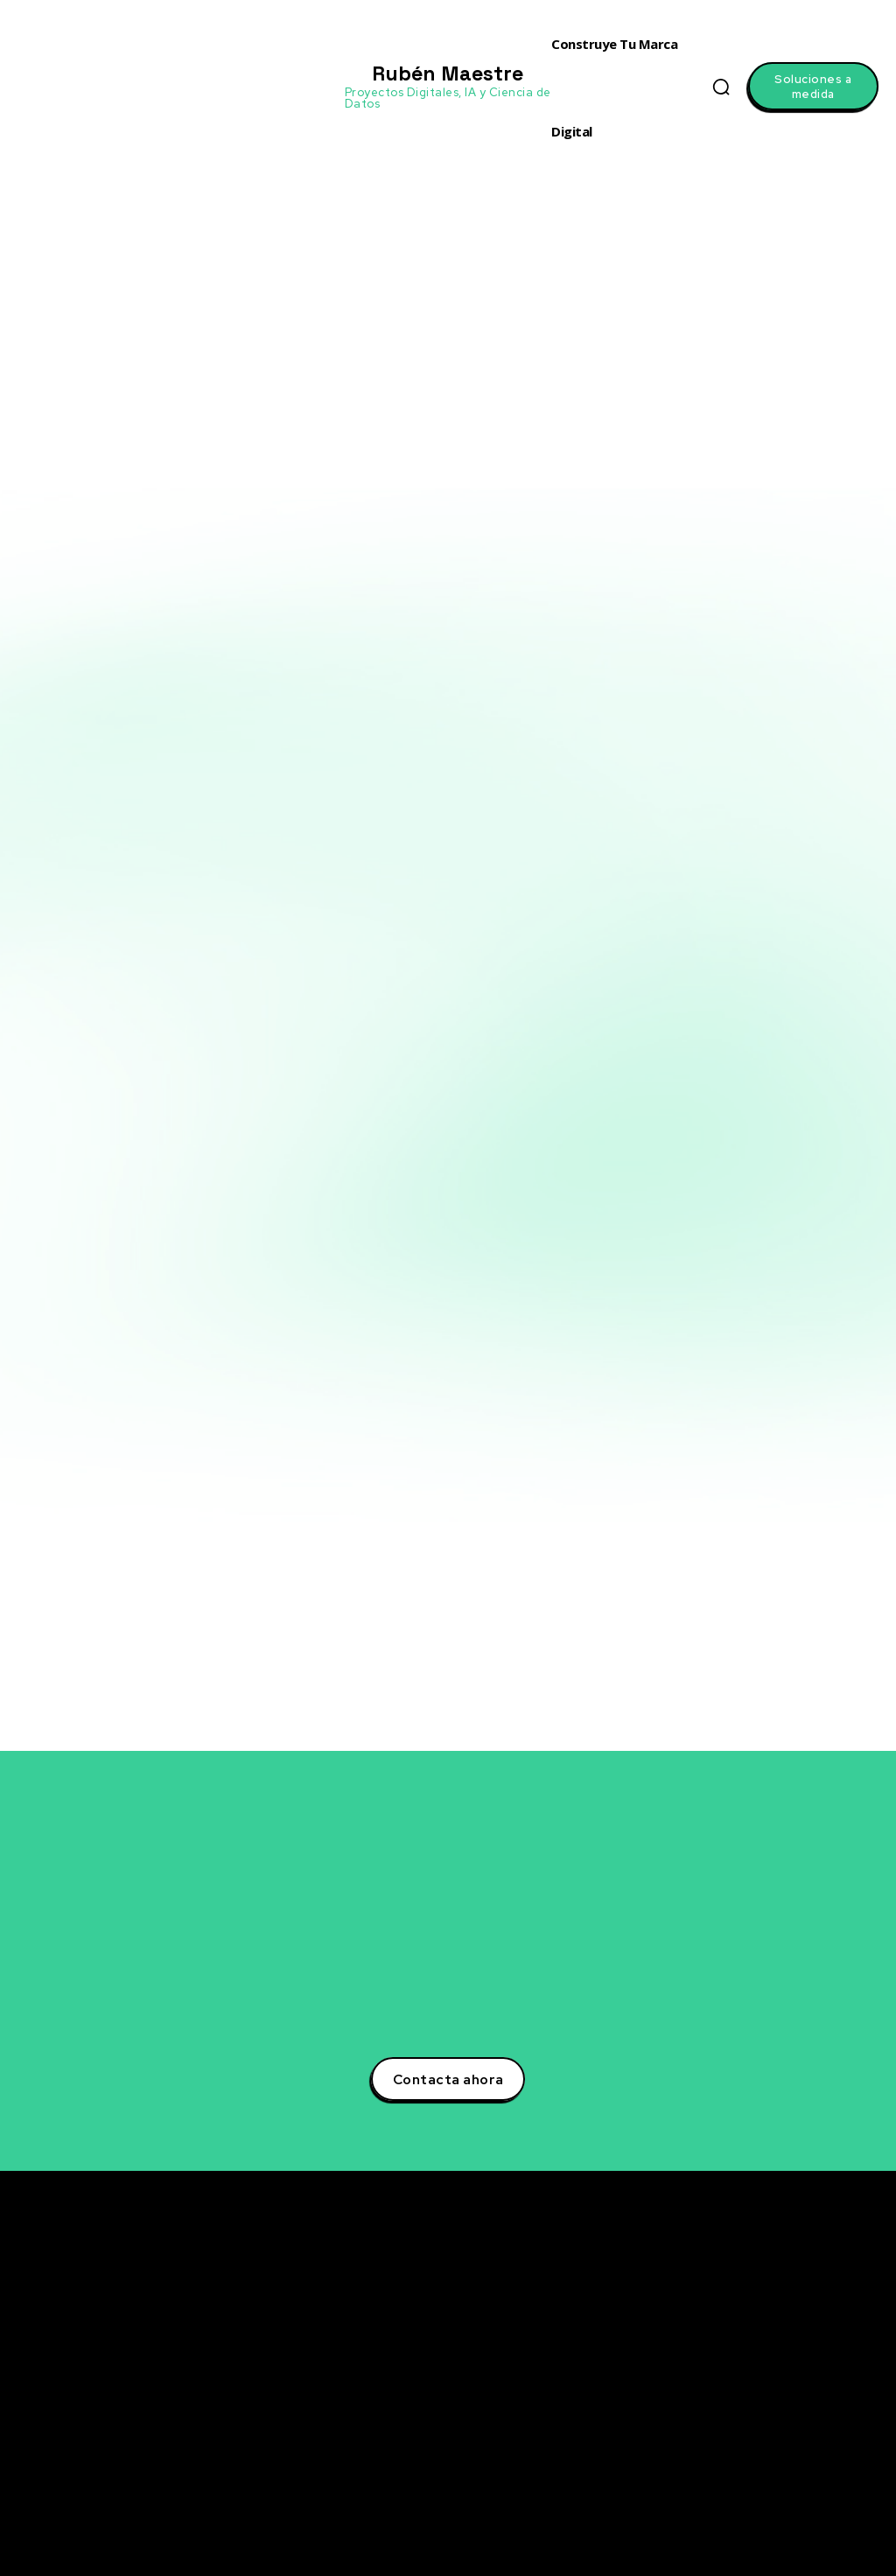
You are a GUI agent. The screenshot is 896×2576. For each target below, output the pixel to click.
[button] (721, 86)
